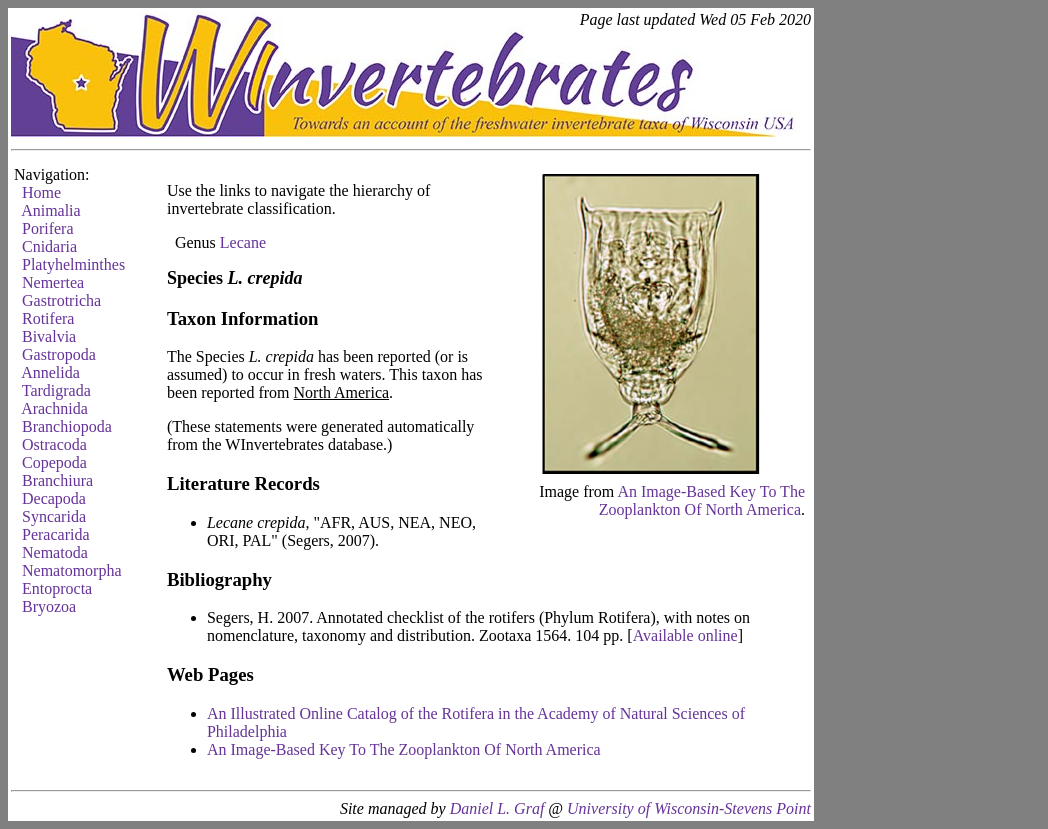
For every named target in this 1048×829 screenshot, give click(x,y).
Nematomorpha (72, 570)
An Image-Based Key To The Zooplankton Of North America (702, 500)
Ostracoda (54, 444)
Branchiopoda (67, 426)
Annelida (50, 372)
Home (41, 192)
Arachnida (54, 408)
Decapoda (54, 498)
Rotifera (48, 318)
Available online (685, 635)
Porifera (48, 228)
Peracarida (56, 534)
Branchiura (57, 480)
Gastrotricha (61, 300)
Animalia (51, 210)
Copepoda (54, 462)
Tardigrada (56, 390)
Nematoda (55, 552)
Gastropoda (59, 354)
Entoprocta (57, 588)
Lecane (243, 242)
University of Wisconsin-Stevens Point (689, 808)
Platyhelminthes (73, 264)
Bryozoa (49, 606)
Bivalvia (49, 336)
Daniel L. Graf (497, 808)
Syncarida (54, 516)
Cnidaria (49, 246)
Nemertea (53, 282)
